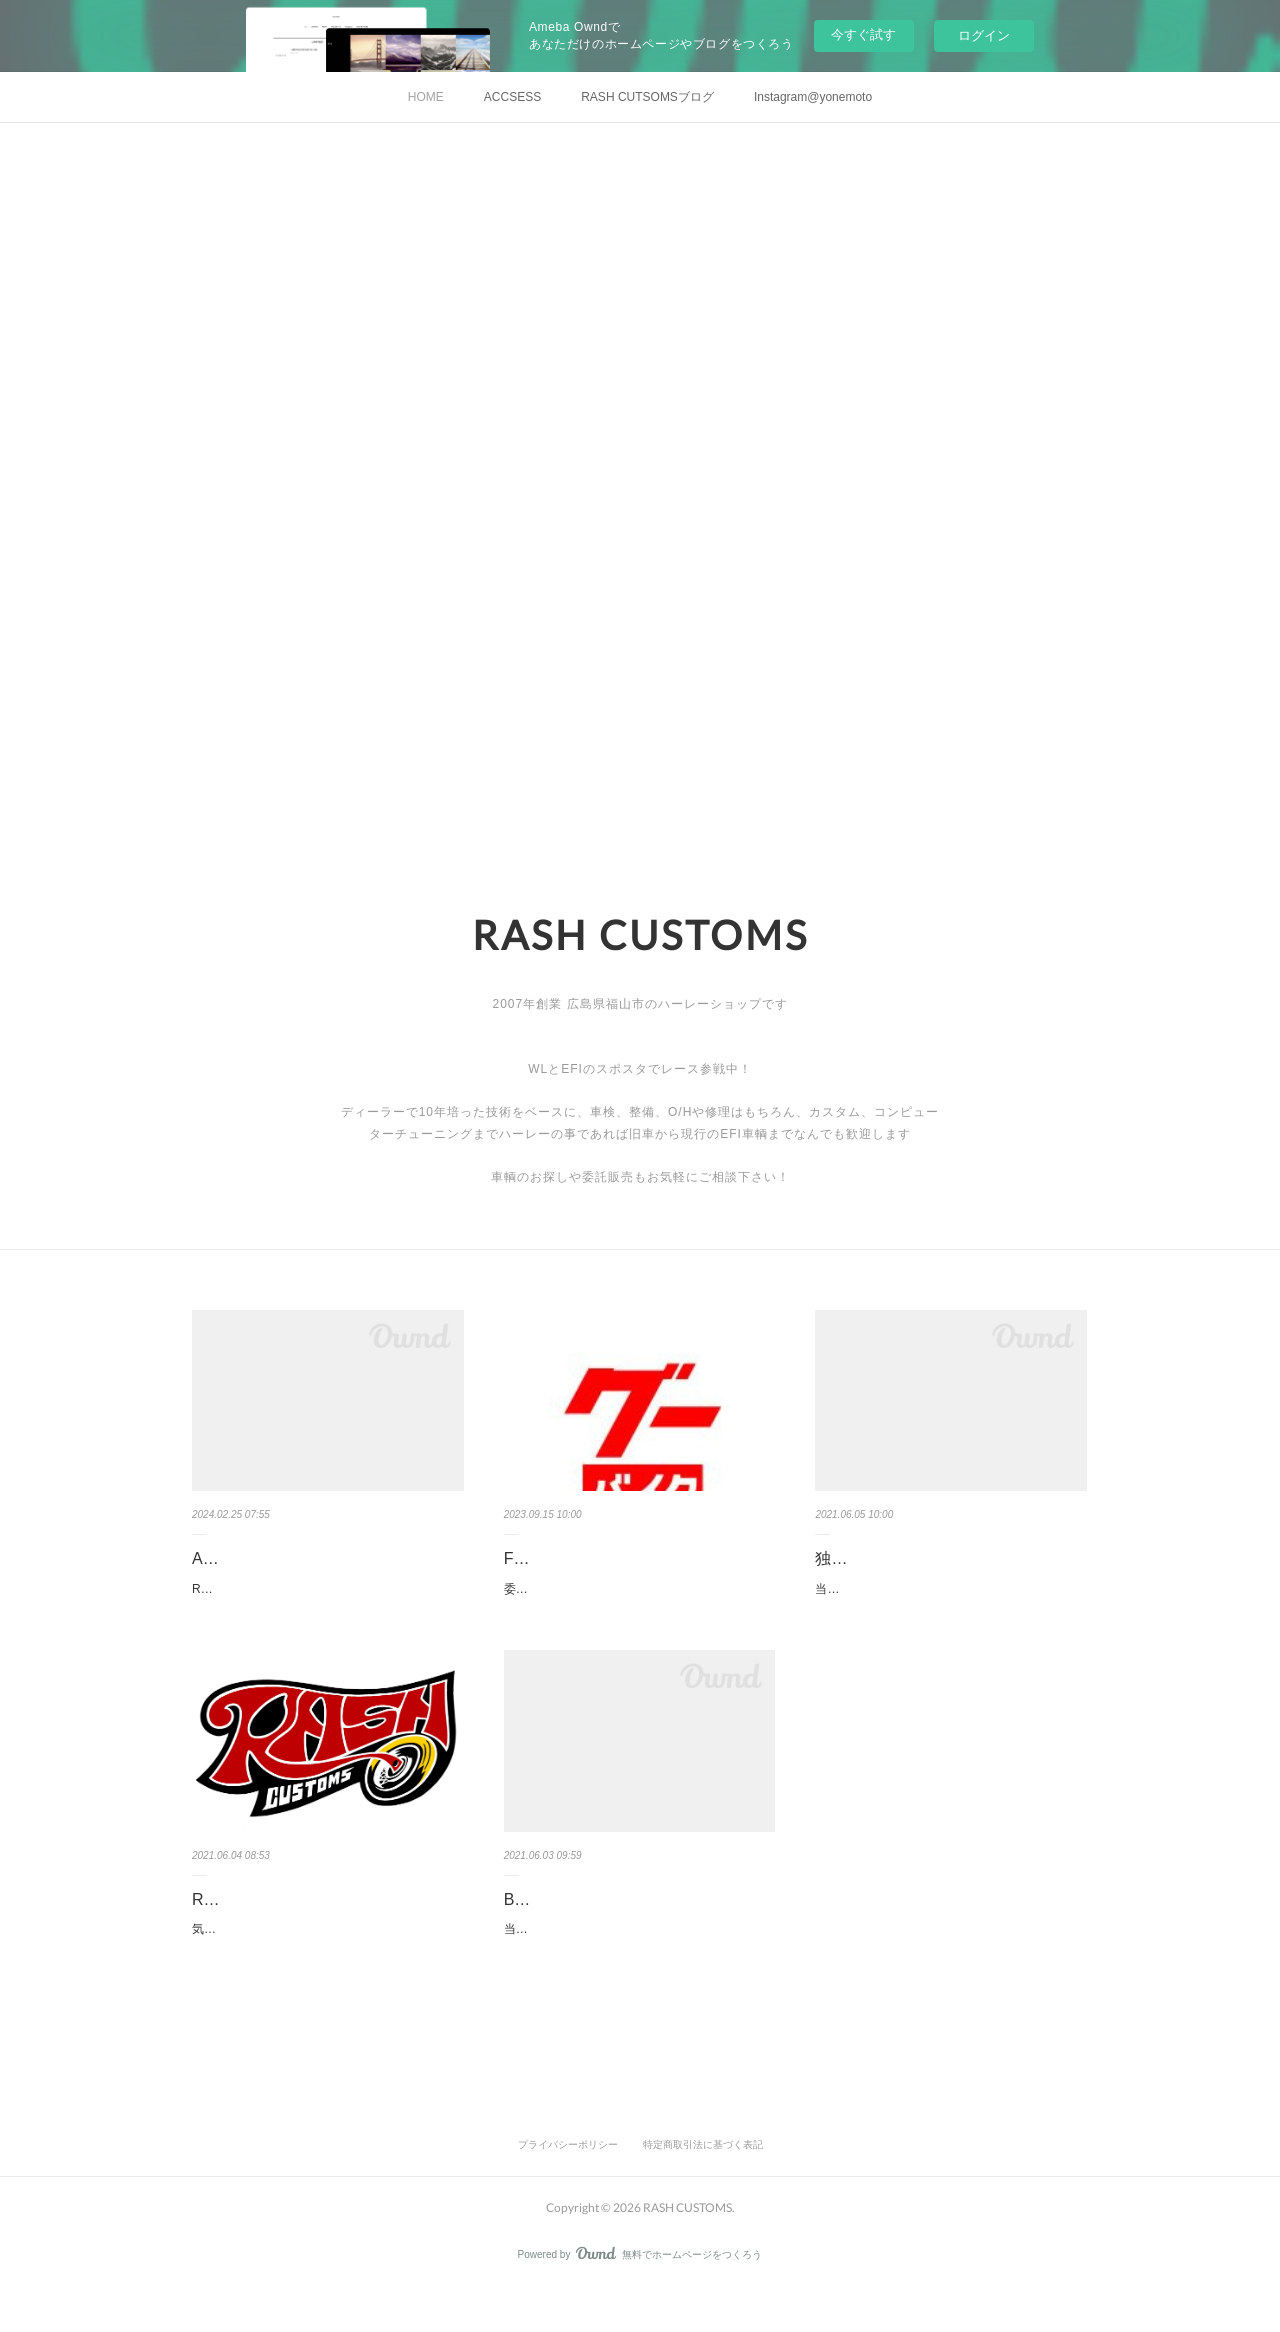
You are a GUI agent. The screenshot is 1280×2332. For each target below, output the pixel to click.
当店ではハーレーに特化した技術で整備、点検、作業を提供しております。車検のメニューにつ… (636, 1962)
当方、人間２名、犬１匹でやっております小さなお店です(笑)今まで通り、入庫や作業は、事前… (947, 1600)
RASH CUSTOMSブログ (280, 1920)
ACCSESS (512, 97)
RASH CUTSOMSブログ (647, 97)
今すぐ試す (863, 34)
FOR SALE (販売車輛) (583, 1558)
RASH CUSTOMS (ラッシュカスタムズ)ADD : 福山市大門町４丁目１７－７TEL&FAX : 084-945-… (325, 1600)
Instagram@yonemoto (813, 97)
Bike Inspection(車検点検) (595, 1920)
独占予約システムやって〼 (911, 1558)
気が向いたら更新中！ (252, 1951)
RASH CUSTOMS (640, 935)
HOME (426, 97)
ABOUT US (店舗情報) (272, 1558)
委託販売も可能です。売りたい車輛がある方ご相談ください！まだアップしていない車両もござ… (636, 1600)
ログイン (984, 35)
